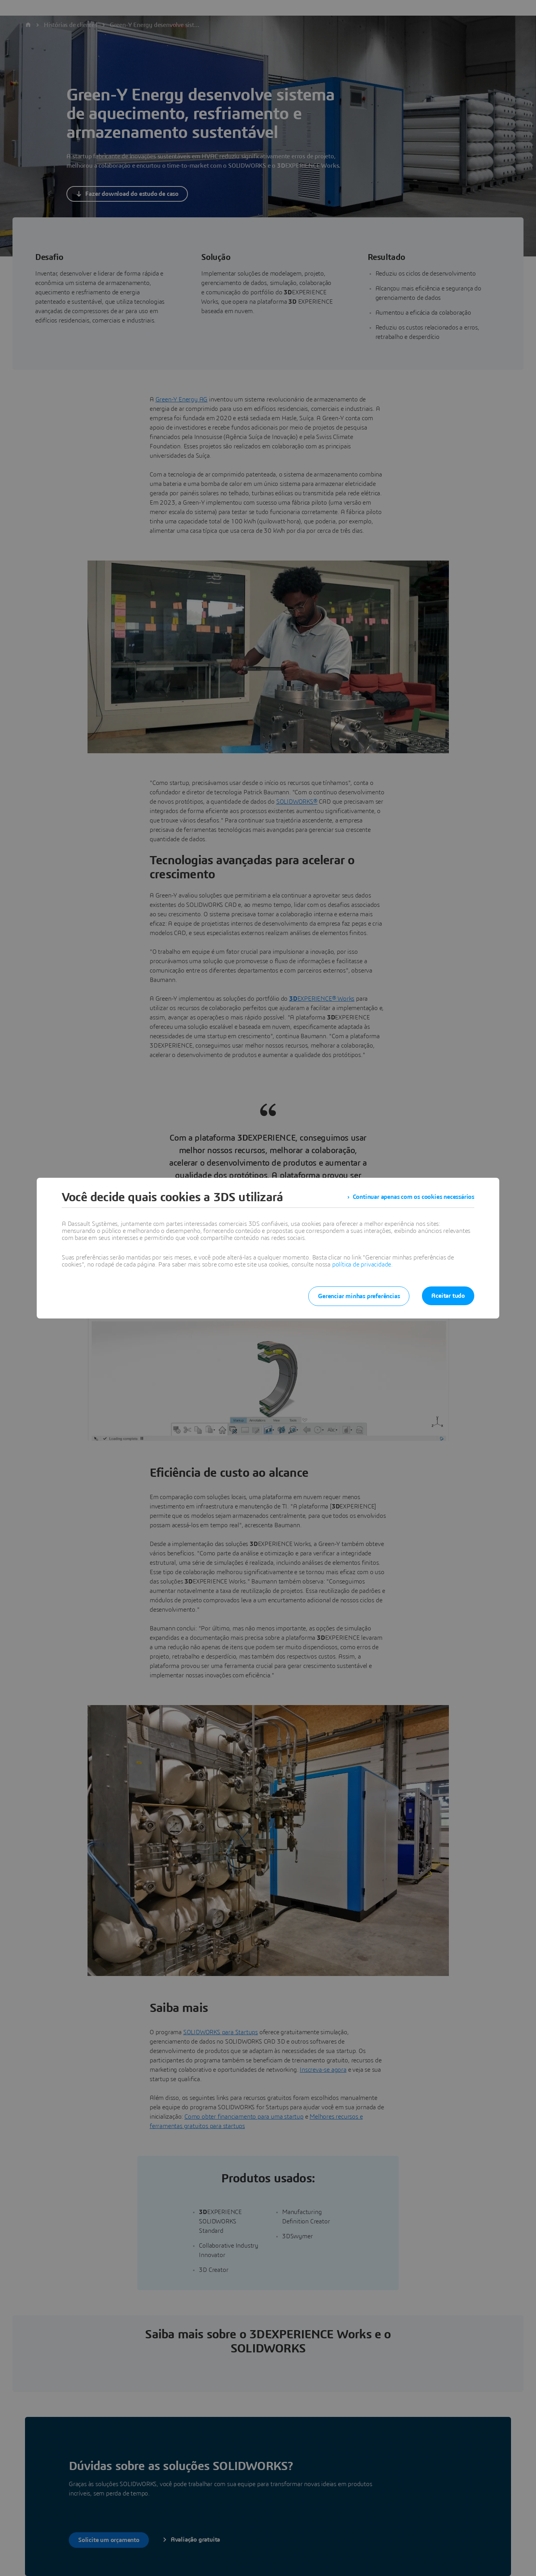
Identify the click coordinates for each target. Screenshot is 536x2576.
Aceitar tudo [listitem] (448, 1296)
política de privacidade (361, 1264)
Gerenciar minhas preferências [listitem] (359, 1296)
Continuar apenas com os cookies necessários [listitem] (413, 1197)
